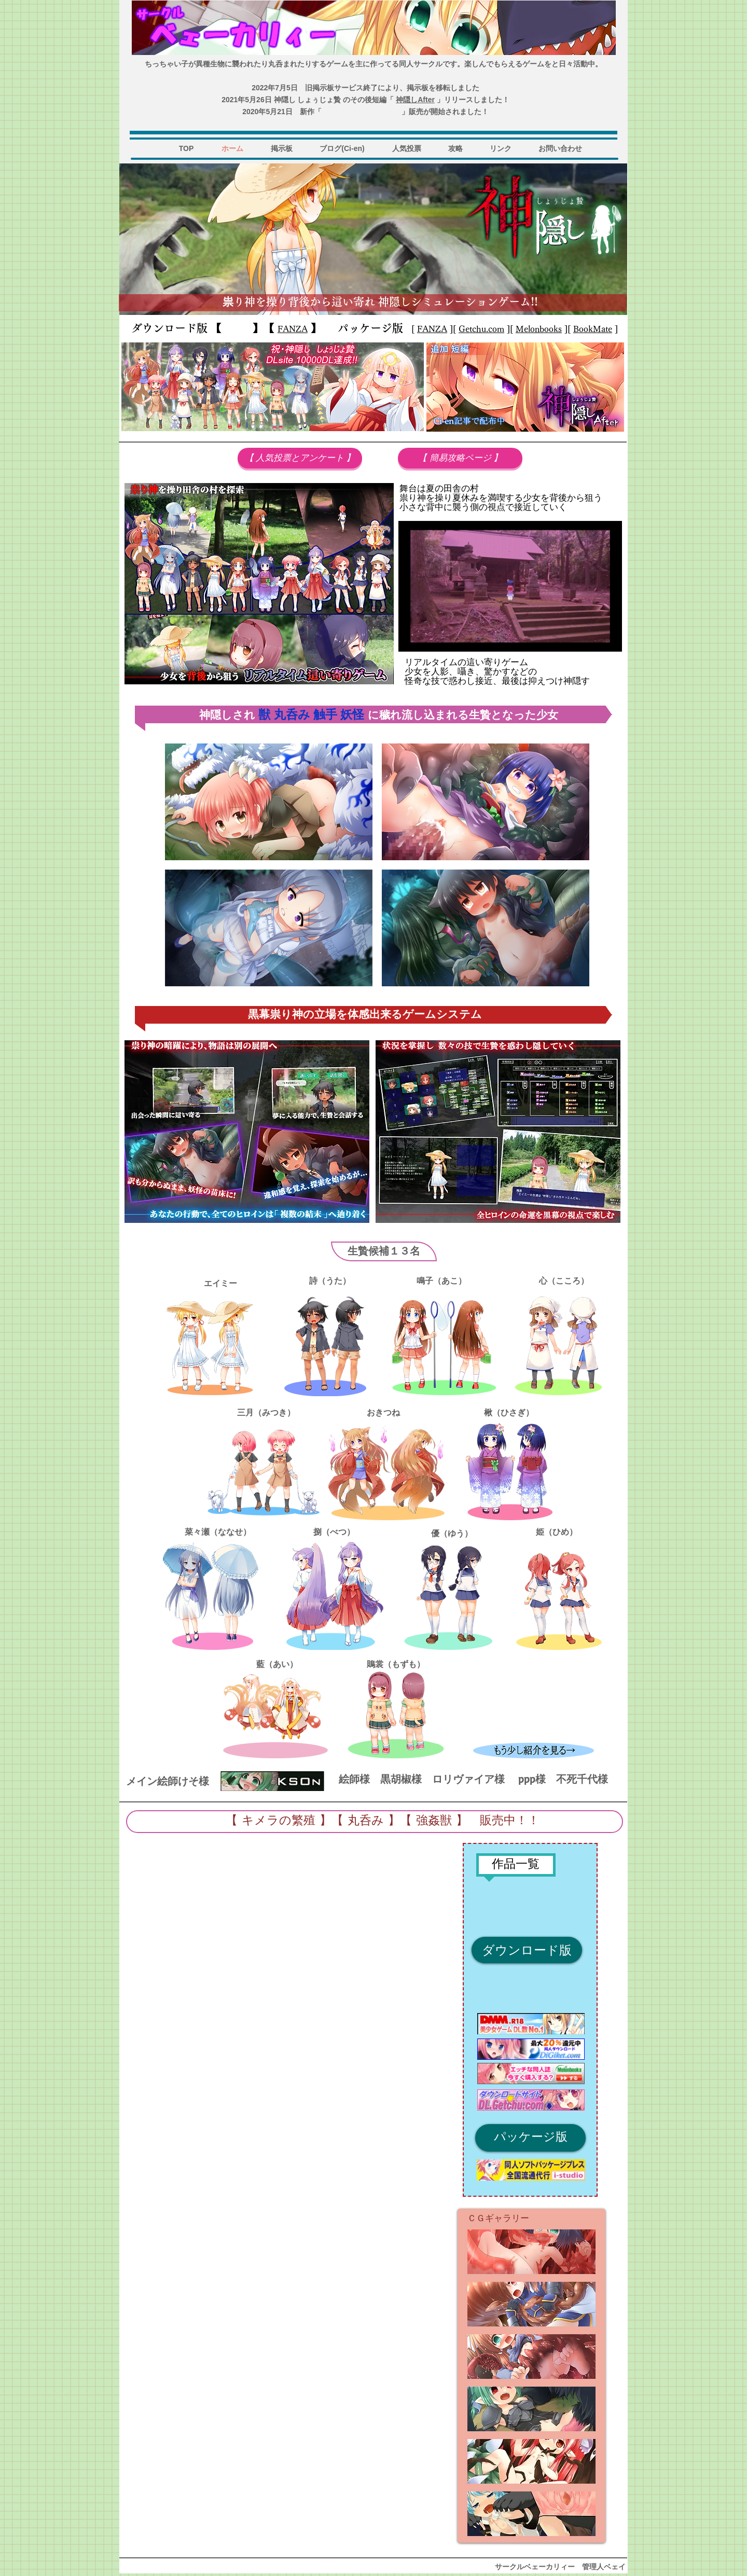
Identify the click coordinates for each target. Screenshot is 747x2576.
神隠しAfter (415, 99)
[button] (531, 2251)
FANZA (432, 329)
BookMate (592, 329)
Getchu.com (481, 329)
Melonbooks (539, 329)
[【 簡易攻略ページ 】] (460, 458)
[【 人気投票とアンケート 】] (300, 458)
